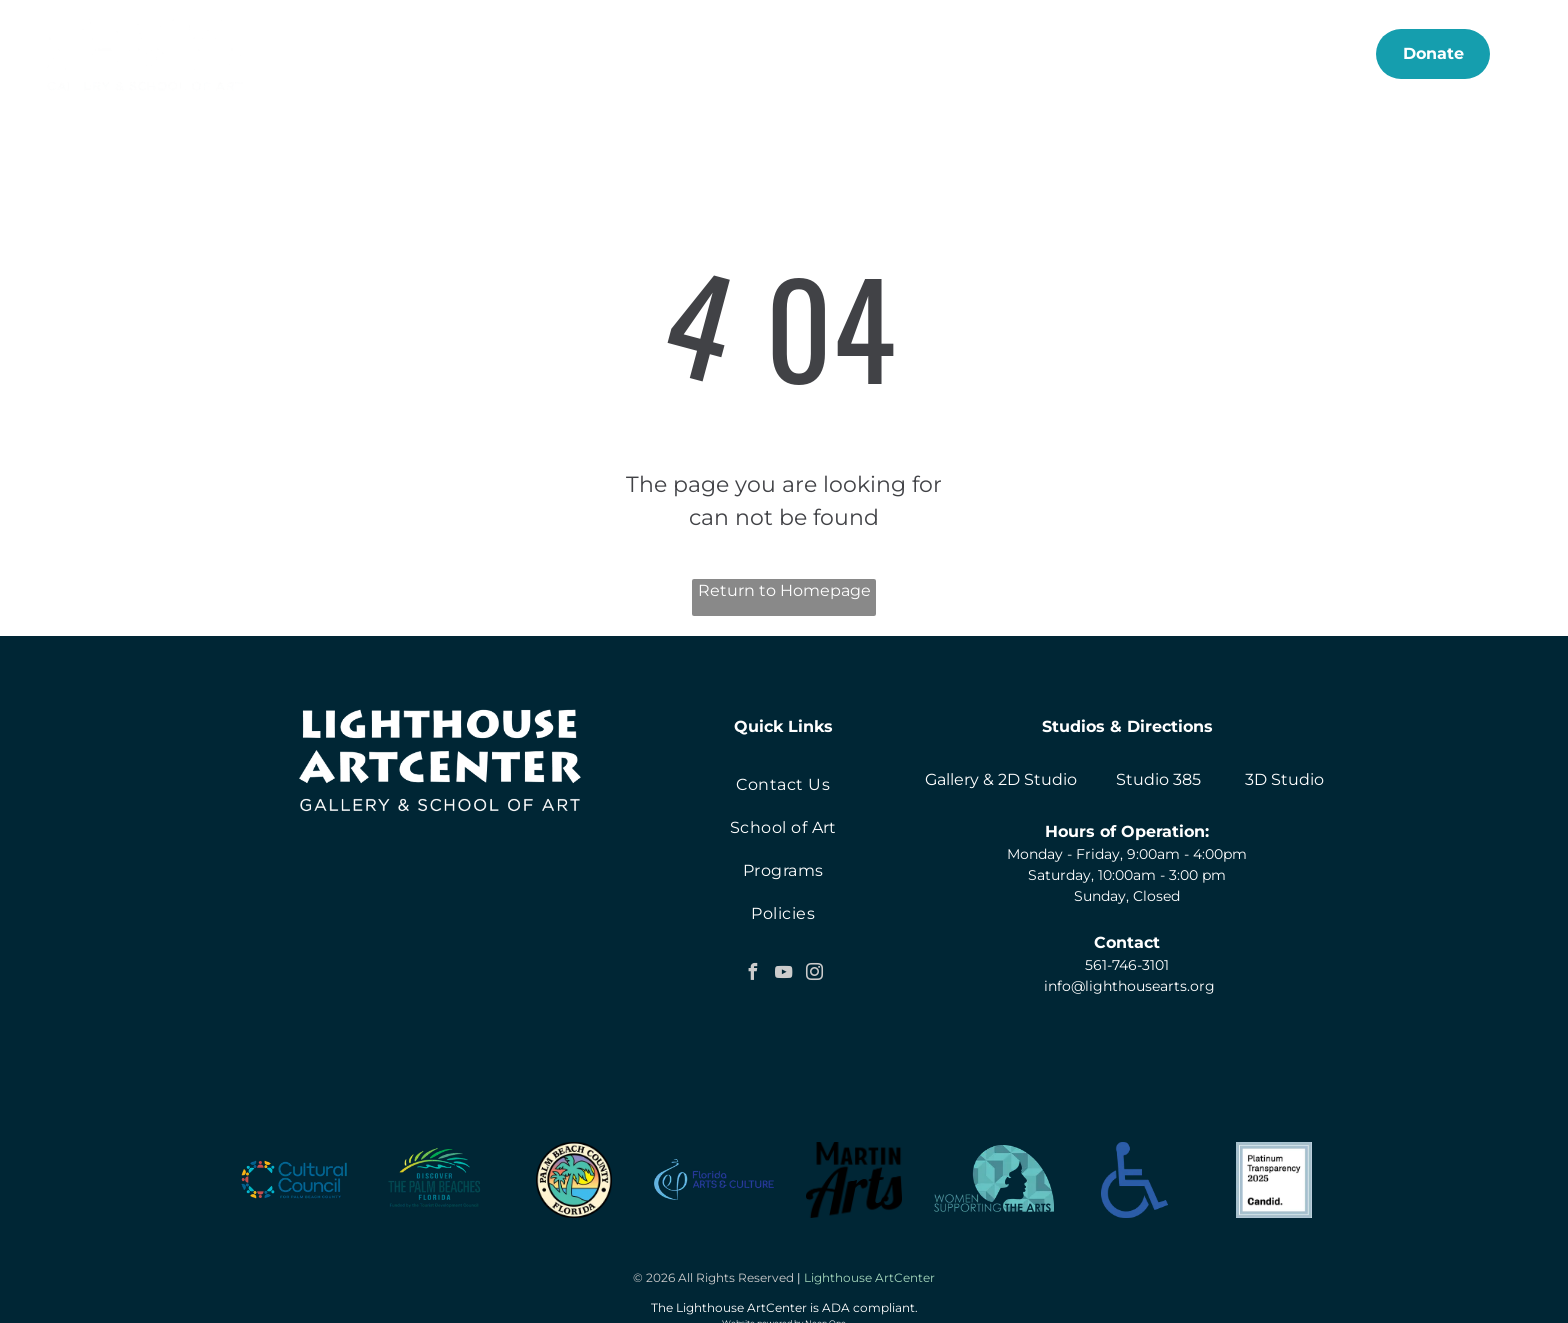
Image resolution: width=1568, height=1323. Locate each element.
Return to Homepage (784, 590)
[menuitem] (438, 54)
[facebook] (752, 974)
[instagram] (814, 974)
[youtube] (783, 974)
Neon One (825, 1307)
